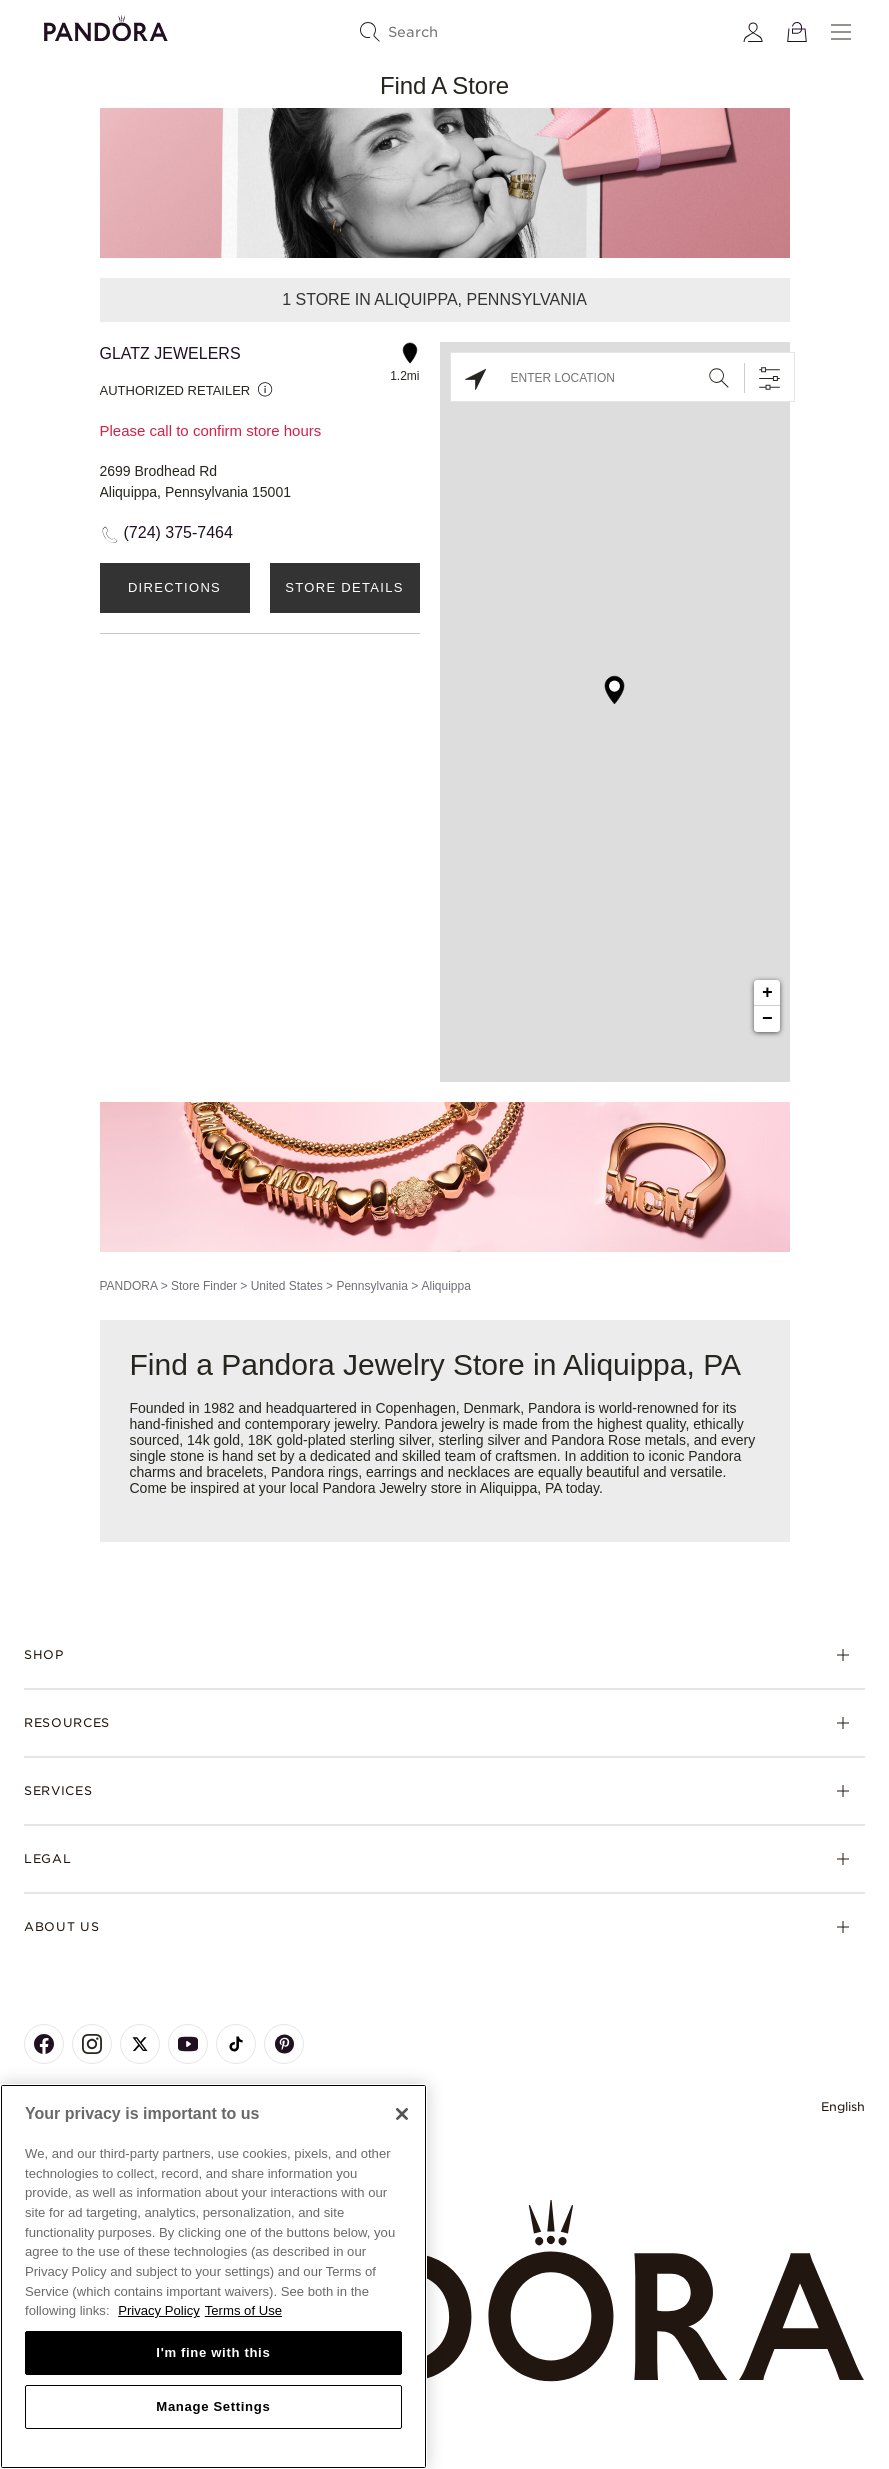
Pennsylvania (371, 1286)
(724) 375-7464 (178, 532)
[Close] (402, 2114)
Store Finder (204, 1286)
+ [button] (767, 993)
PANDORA (129, 1286)
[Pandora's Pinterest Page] (284, 2044)
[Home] (444, 2291)
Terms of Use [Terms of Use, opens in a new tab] (243, 2310)
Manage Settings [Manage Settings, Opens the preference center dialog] (213, 2406)
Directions (174, 587)
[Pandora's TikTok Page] (236, 2044)
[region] (213, 2276)
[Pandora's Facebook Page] (44, 2044)
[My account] (753, 32)
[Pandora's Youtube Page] (188, 2044)
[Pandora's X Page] (140, 2044)
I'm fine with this (213, 2352)
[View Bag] (797, 32)
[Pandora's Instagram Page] (92, 2044)
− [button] (767, 1019)
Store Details (344, 587)
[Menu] (841, 32)
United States (287, 1286)
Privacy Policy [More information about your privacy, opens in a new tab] (159, 2310)
